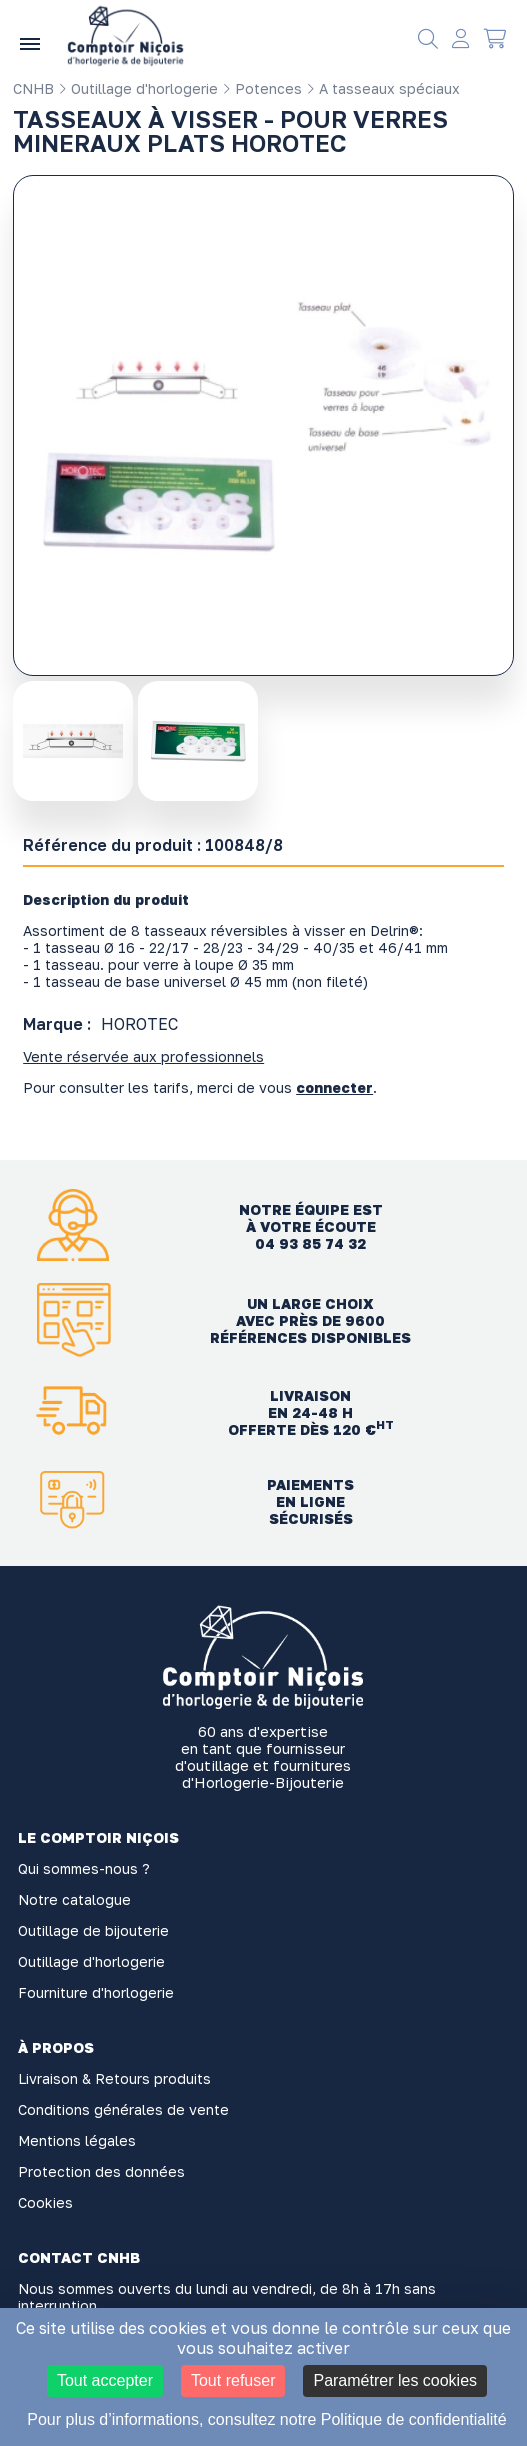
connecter (334, 1087)
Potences (262, 88)
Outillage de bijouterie (93, 1930)
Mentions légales (77, 2140)
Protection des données (101, 2171)
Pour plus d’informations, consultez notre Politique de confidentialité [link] (266, 2419)
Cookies (45, 2202)
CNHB (33, 88)
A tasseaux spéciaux (383, 88)
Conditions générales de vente (123, 2109)
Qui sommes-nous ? (84, 1868)
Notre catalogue (74, 1899)
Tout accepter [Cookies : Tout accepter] (105, 2380)
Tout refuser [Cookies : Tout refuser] (233, 2380)
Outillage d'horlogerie (138, 88)
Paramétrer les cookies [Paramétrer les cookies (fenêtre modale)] (395, 2380)
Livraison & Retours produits (114, 2078)
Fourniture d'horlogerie (96, 1992)
